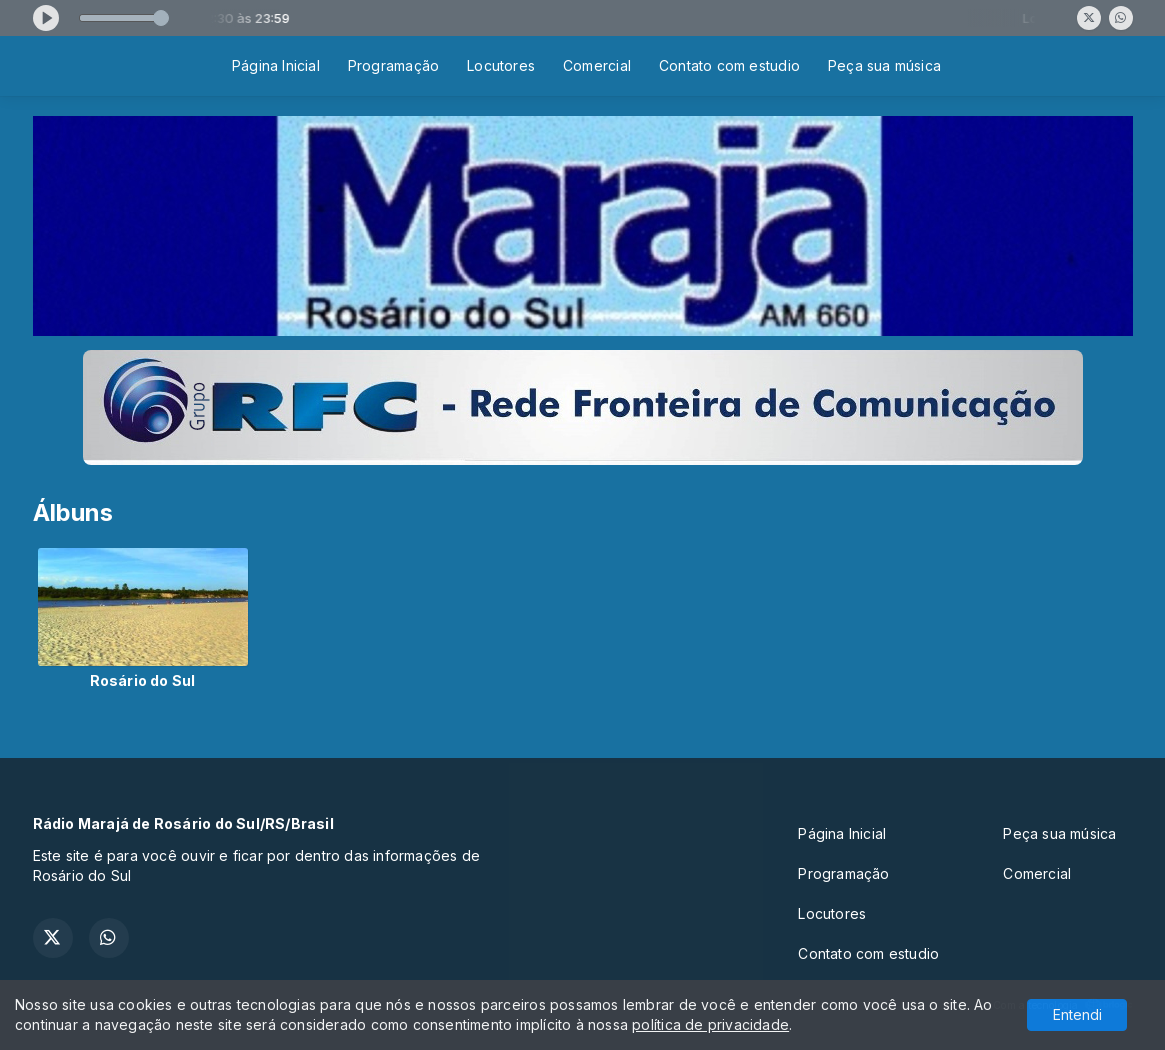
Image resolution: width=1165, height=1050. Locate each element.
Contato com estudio (729, 65)
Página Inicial (276, 65)
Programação (393, 65)
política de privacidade (710, 1024)
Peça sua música (884, 65)
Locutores (501, 65)
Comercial (597, 65)
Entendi (1077, 1014)
